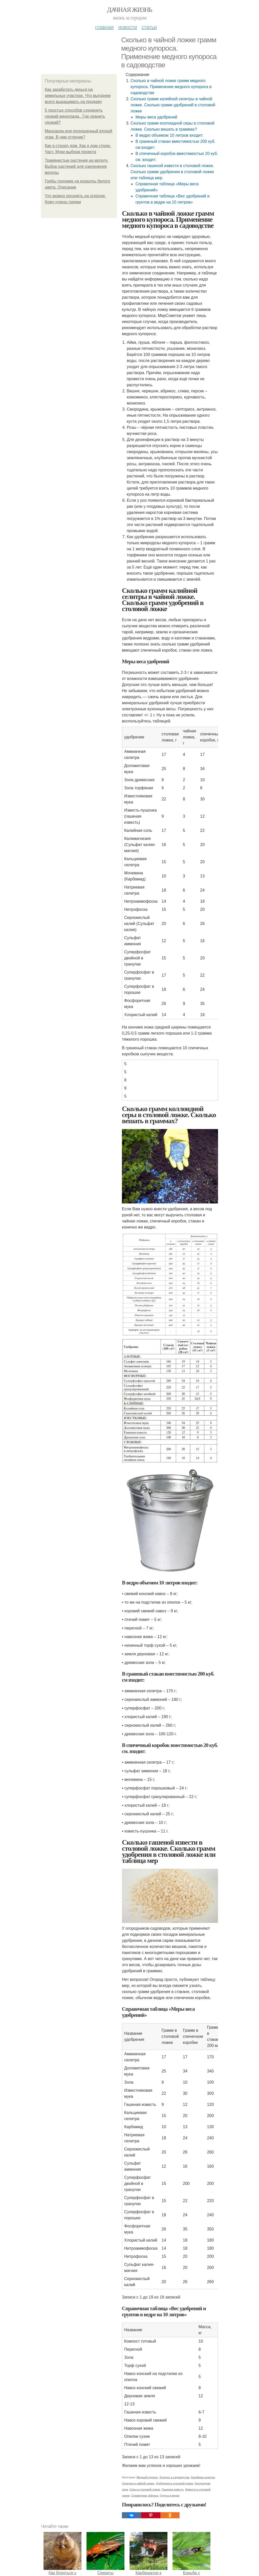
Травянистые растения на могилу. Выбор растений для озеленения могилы (76, 166)
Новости (127, 27)
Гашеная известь (173, 2489)
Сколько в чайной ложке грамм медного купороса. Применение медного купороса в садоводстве (171, 86)
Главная (104, 27)
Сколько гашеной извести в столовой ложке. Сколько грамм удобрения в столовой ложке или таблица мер (172, 172)
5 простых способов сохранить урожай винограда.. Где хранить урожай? (75, 116)
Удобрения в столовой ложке (174, 2483)
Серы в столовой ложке (145, 2489)
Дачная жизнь (129, 9)
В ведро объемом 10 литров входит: (169, 135)
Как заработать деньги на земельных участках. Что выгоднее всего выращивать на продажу (78, 95)
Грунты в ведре (170, 2495)
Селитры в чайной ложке (138, 2483)
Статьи (149, 27)
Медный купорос (147, 2477)
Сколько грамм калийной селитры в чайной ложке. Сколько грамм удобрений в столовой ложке (173, 105)
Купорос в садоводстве (174, 2477)
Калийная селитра (203, 2477)
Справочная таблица (144, 2495)
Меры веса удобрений (156, 117)
